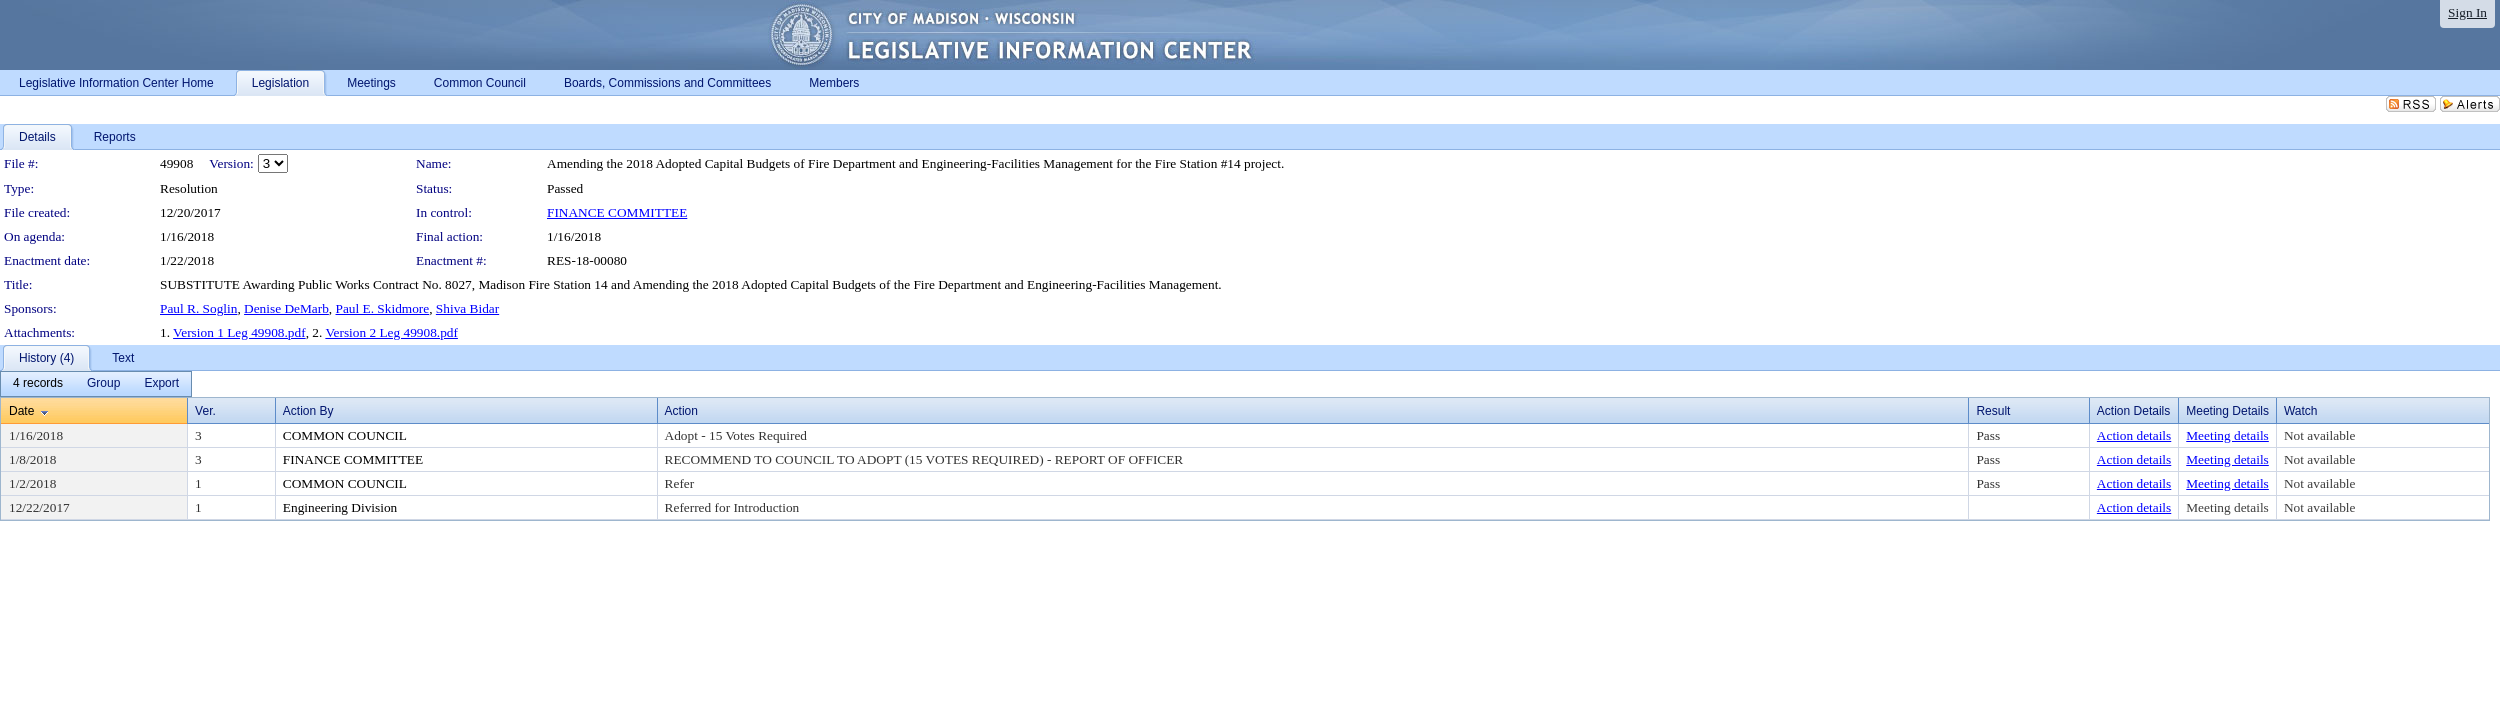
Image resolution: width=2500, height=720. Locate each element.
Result (1993, 411)
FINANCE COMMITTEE (617, 212)
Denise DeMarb (286, 308)
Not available (2319, 435)
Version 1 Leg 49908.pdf (239, 332)
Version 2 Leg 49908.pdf (391, 332)
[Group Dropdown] (103, 384)
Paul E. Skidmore (383, 308)
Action (681, 411)
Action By (308, 411)
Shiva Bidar (467, 308)
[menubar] (96, 384)
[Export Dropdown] (161, 384)
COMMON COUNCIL (345, 435)
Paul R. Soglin (198, 308)
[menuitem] (38, 384)
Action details (2134, 435)
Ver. (205, 411)
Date (21, 411)
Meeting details (2227, 435)
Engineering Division (340, 507)
